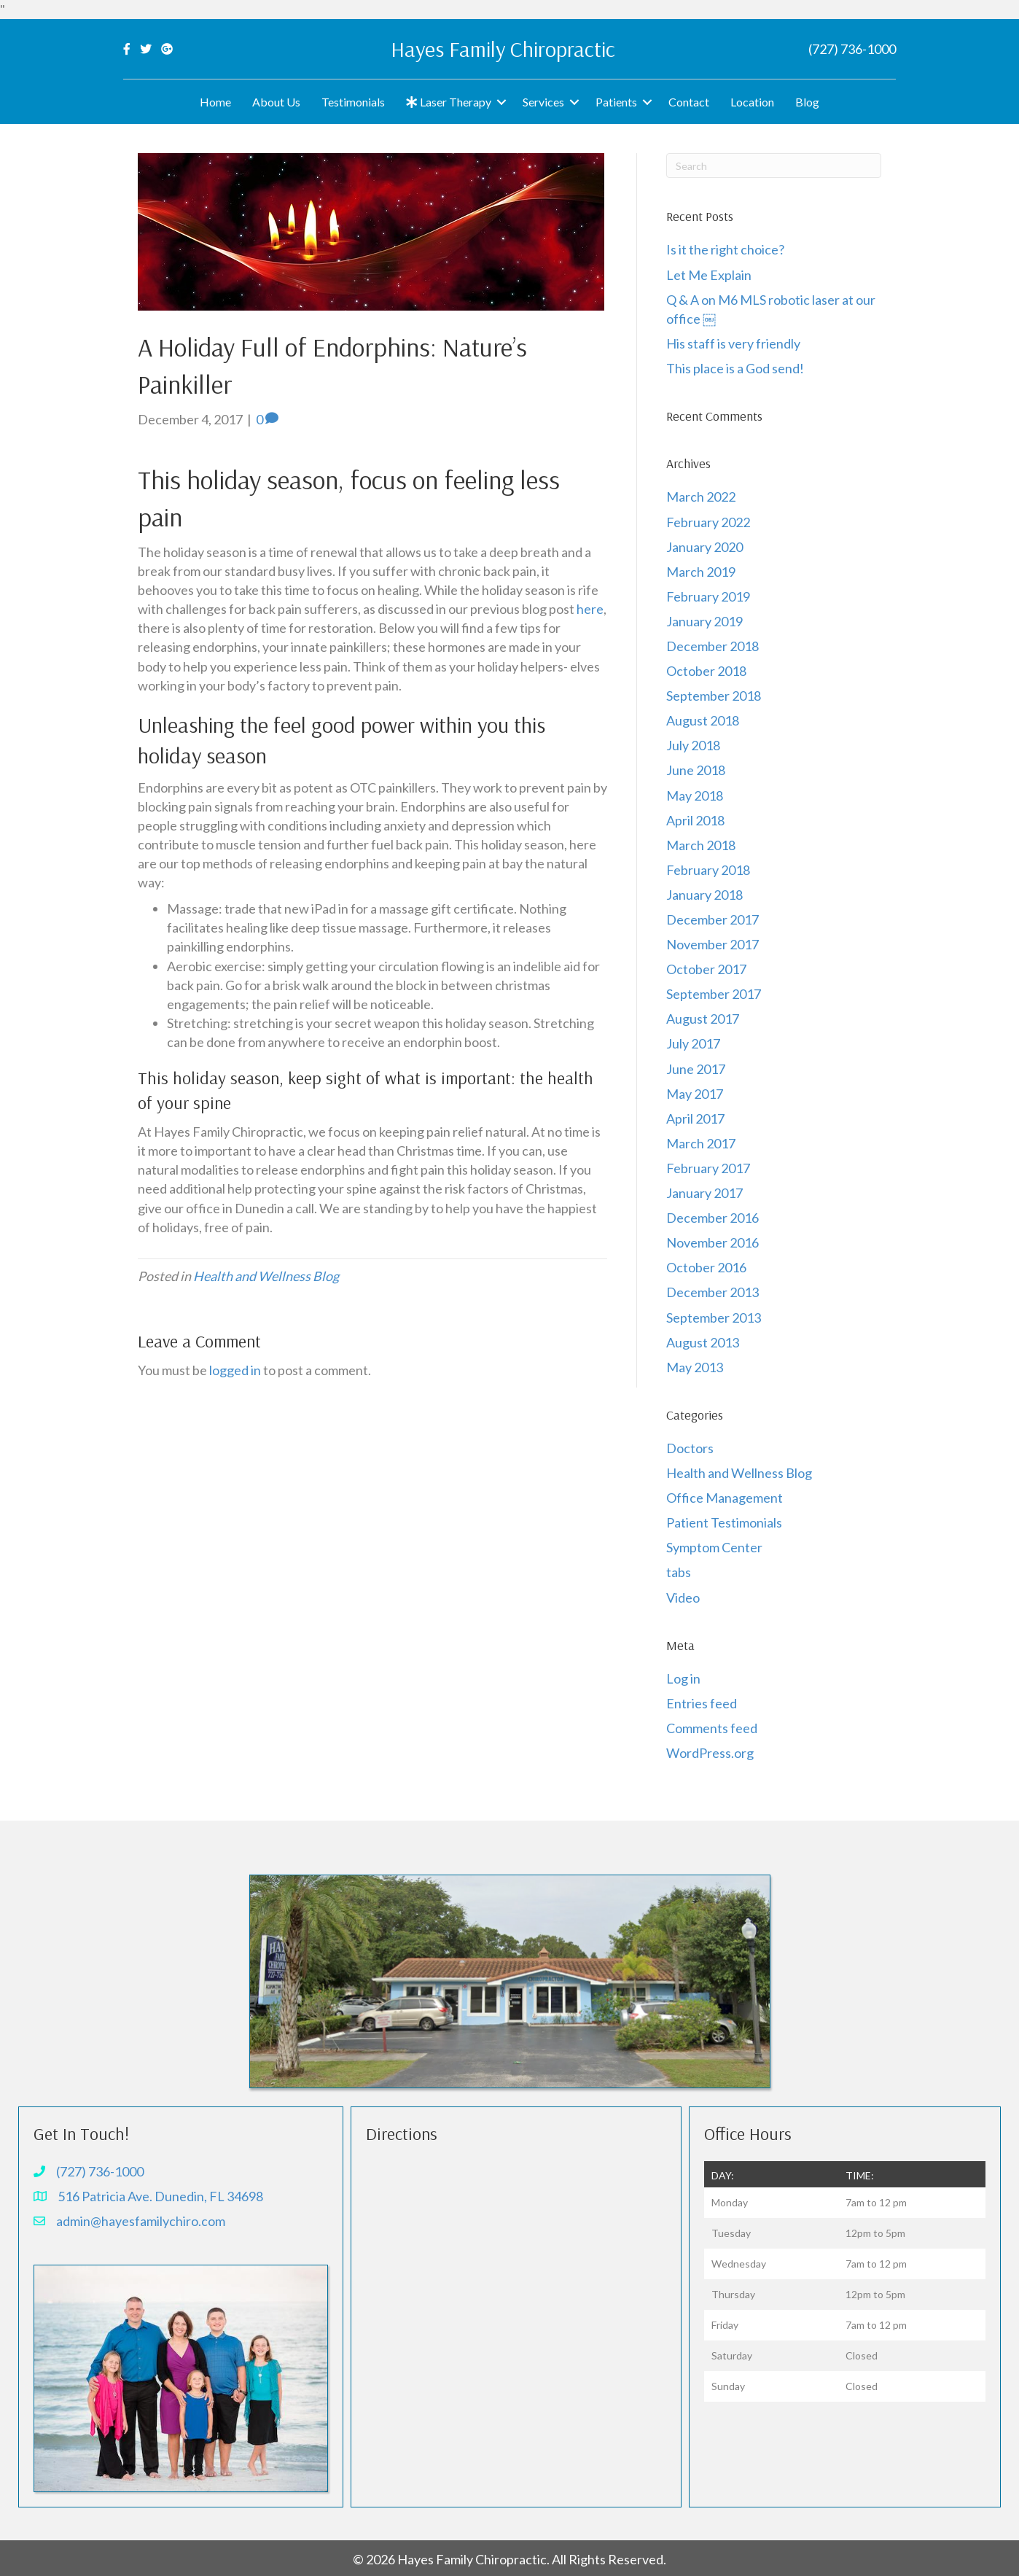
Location (752, 102)
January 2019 (704, 621)
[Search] (773, 165)
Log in (683, 1678)
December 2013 (712, 1292)
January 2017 (704, 1193)
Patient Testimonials (724, 1522)
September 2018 (713, 696)
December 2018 (712, 646)
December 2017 (712, 919)
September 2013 (713, 1318)
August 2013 (702, 1342)
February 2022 (708, 522)
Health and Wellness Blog (266, 1276)
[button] (501, 101)
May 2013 (694, 1367)
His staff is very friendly (733, 343)
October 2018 (706, 671)
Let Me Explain (708, 275)
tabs (678, 1572)
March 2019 (700, 572)
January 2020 (704, 547)
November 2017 (712, 944)
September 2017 (713, 994)
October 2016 (706, 1267)
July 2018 (693, 745)
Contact (688, 102)
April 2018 (695, 820)
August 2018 (702, 720)
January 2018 (704, 895)
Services (543, 102)
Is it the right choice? (726, 249)
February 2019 (708, 596)
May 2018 (694, 795)
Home (215, 102)
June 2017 (695, 1069)
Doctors (690, 1448)
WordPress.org (710, 1753)
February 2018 (708, 870)
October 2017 (706, 969)
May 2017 (694, 1094)
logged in (235, 1370)
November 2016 (712, 1242)
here (590, 609)
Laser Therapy (448, 102)
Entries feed (701, 1703)
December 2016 (712, 1218)
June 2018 (695, 770)
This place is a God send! (735, 368)
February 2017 (708, 1168)
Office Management (724, 1498)
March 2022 (700, 497)
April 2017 (695, 1118)
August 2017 (702, 1019)
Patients (616, 102)
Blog (807, 102)
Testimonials (353, 102)
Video (683, 1597)
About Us (276, 102)
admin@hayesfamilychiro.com (140, 2221)
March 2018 (700, 845)
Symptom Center (714, 1547)
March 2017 (700, 1143)
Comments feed (711, 1728)
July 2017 (693, 1043)
